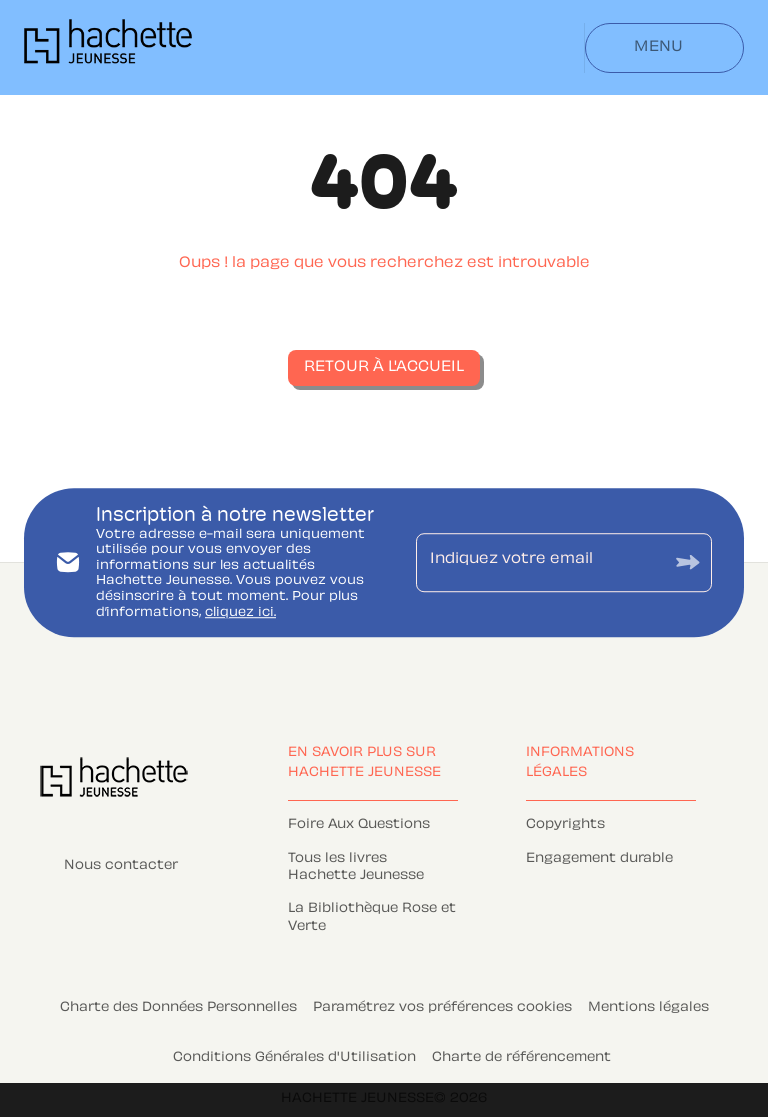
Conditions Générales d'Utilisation (294, 1058)
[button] (384, 368)
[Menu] (664, 48)
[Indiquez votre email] (539, 562)
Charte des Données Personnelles (178, 1008)
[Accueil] (108, 47)
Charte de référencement (521, 1058)
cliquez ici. (240, 613)
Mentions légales (648, 1008)
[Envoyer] (688, 562)
